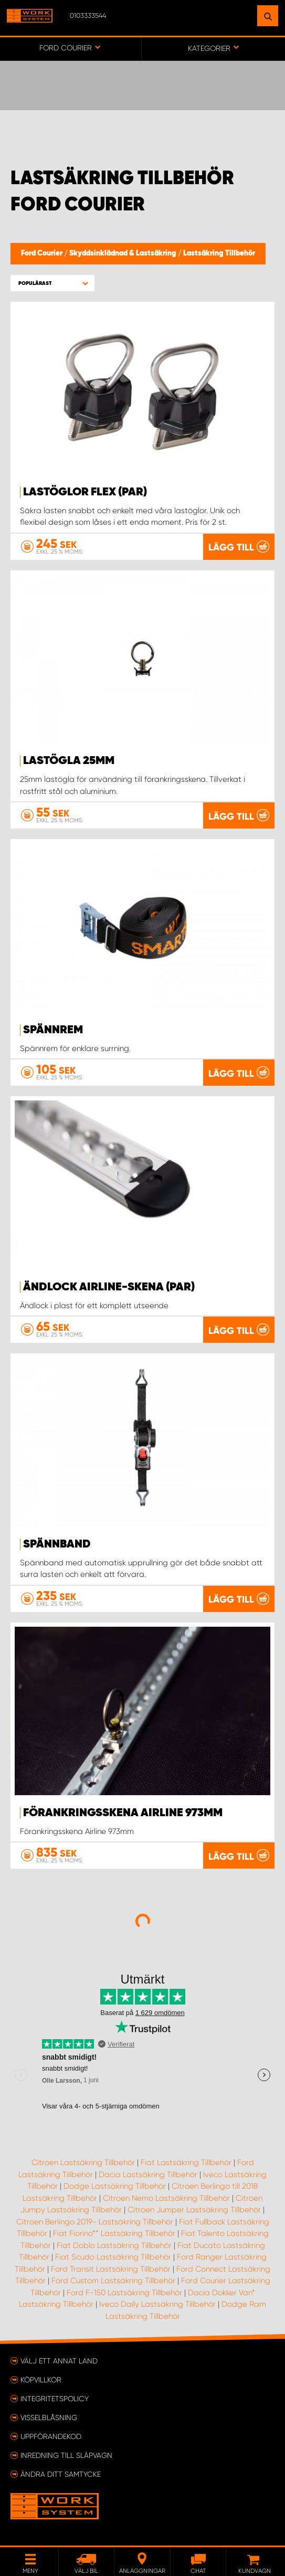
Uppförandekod (50, 2436)
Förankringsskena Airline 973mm (123, 1813)
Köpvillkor (40, 2380)
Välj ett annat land (59, 2361)
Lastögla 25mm (68, 761)
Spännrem (53, 1030)
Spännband (57, 1544)
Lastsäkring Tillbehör (219, 253)
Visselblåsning (48, 2417)
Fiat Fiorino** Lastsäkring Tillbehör (114, 2233)
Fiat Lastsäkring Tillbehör (186, 2162)
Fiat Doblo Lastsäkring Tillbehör (114, 2245)
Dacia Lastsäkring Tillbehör (148, 2174)
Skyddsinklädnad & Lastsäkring (123, 253)
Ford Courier (42, 253)
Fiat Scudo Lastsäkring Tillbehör (113, 2257)
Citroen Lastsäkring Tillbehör (83, 2162)
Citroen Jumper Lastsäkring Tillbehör (194, 2209)
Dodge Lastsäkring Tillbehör (115, 2186)
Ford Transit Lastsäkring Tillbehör (111, 2269)
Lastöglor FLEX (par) (85, 492)
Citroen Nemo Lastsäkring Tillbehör (166, 2198)
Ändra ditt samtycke (60, 2474)
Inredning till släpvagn (66, 2455)
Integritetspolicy (54, 2398)
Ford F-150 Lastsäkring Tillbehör (124, 2292)
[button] (52, 283)
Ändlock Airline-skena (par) (109, 1287)
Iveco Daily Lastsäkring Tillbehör (157, 2304)
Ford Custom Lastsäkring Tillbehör (113, 2280)
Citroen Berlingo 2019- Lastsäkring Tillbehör (94, 2222)
